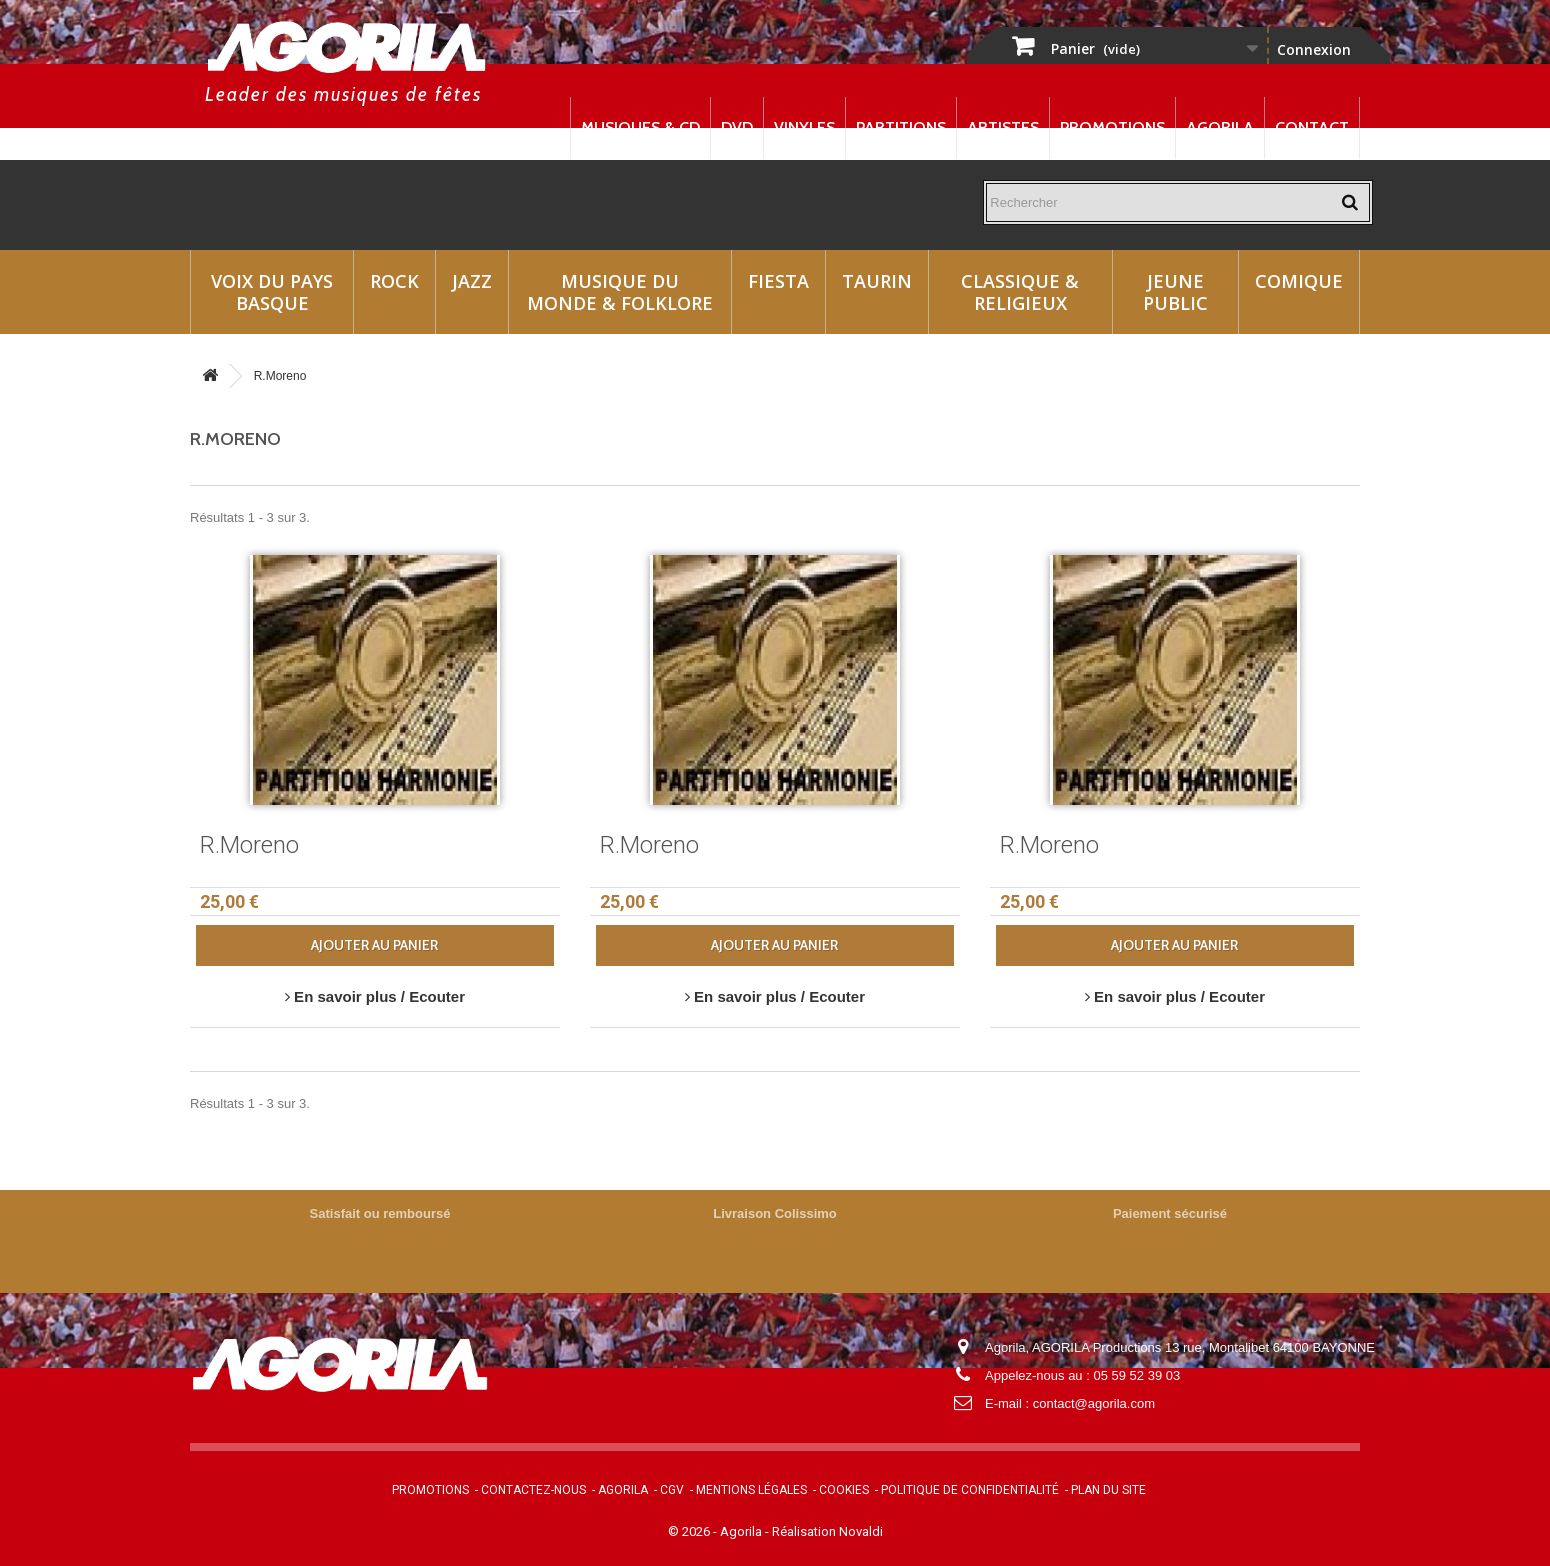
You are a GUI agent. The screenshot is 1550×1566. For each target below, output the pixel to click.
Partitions (901, 127)
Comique (1299, 281)
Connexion (1314, 49)
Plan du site (1108, 1490)
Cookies (844, 1490)
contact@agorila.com (1094, 1403)
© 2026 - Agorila (716, 1531)
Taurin (877, 281)
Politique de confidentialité (970, 1490)
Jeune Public (1175, 292)
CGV (672, 1490)
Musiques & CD (640, 127)
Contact (1312, 127)
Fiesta (778, 281)
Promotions (1112, 127)
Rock (394, 281)
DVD (737, 127)
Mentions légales (751, 1490)
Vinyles (804, 127)
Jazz (472, 281)
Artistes (1003, 127)
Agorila (1220, 127)
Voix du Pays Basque (272, 292)
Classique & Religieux (1020, 292)
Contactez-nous (533, 1490)
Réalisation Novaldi (827, 1531)
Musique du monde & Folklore (620, 292)
